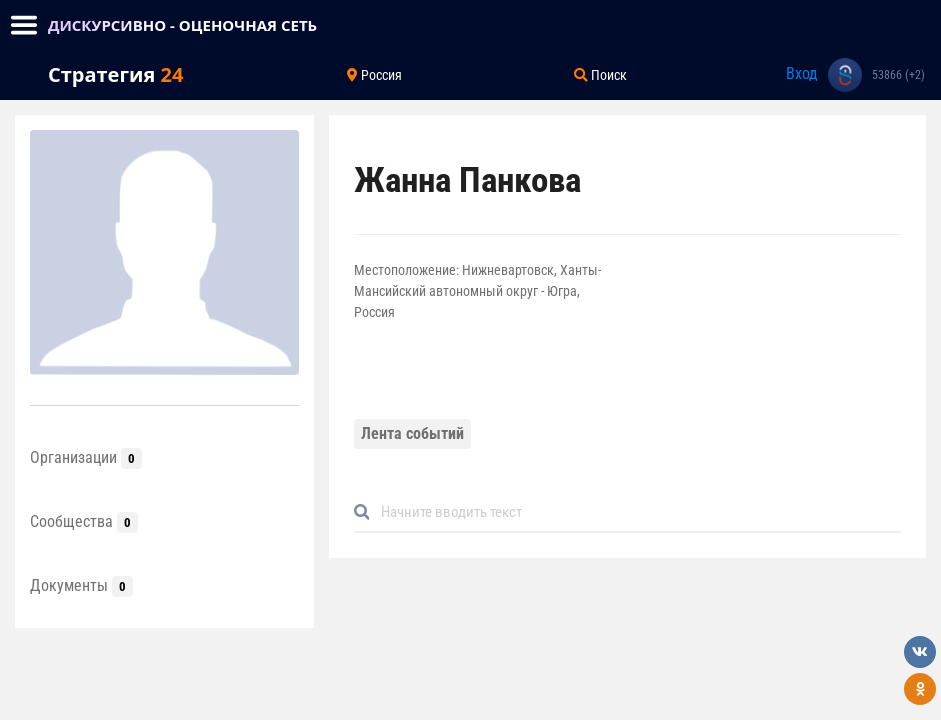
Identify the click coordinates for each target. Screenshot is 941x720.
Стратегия (115, 74)
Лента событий (412, 433)
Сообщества (84, 521)
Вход (802, 73)
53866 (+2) (898, 75)
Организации (86, 457)
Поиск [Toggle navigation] (600, 75)
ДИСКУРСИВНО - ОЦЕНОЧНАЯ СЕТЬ (182, 25)
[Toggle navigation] (24, 25)
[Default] (635, 512)
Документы (81, 585)
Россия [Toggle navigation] (374, 75)
